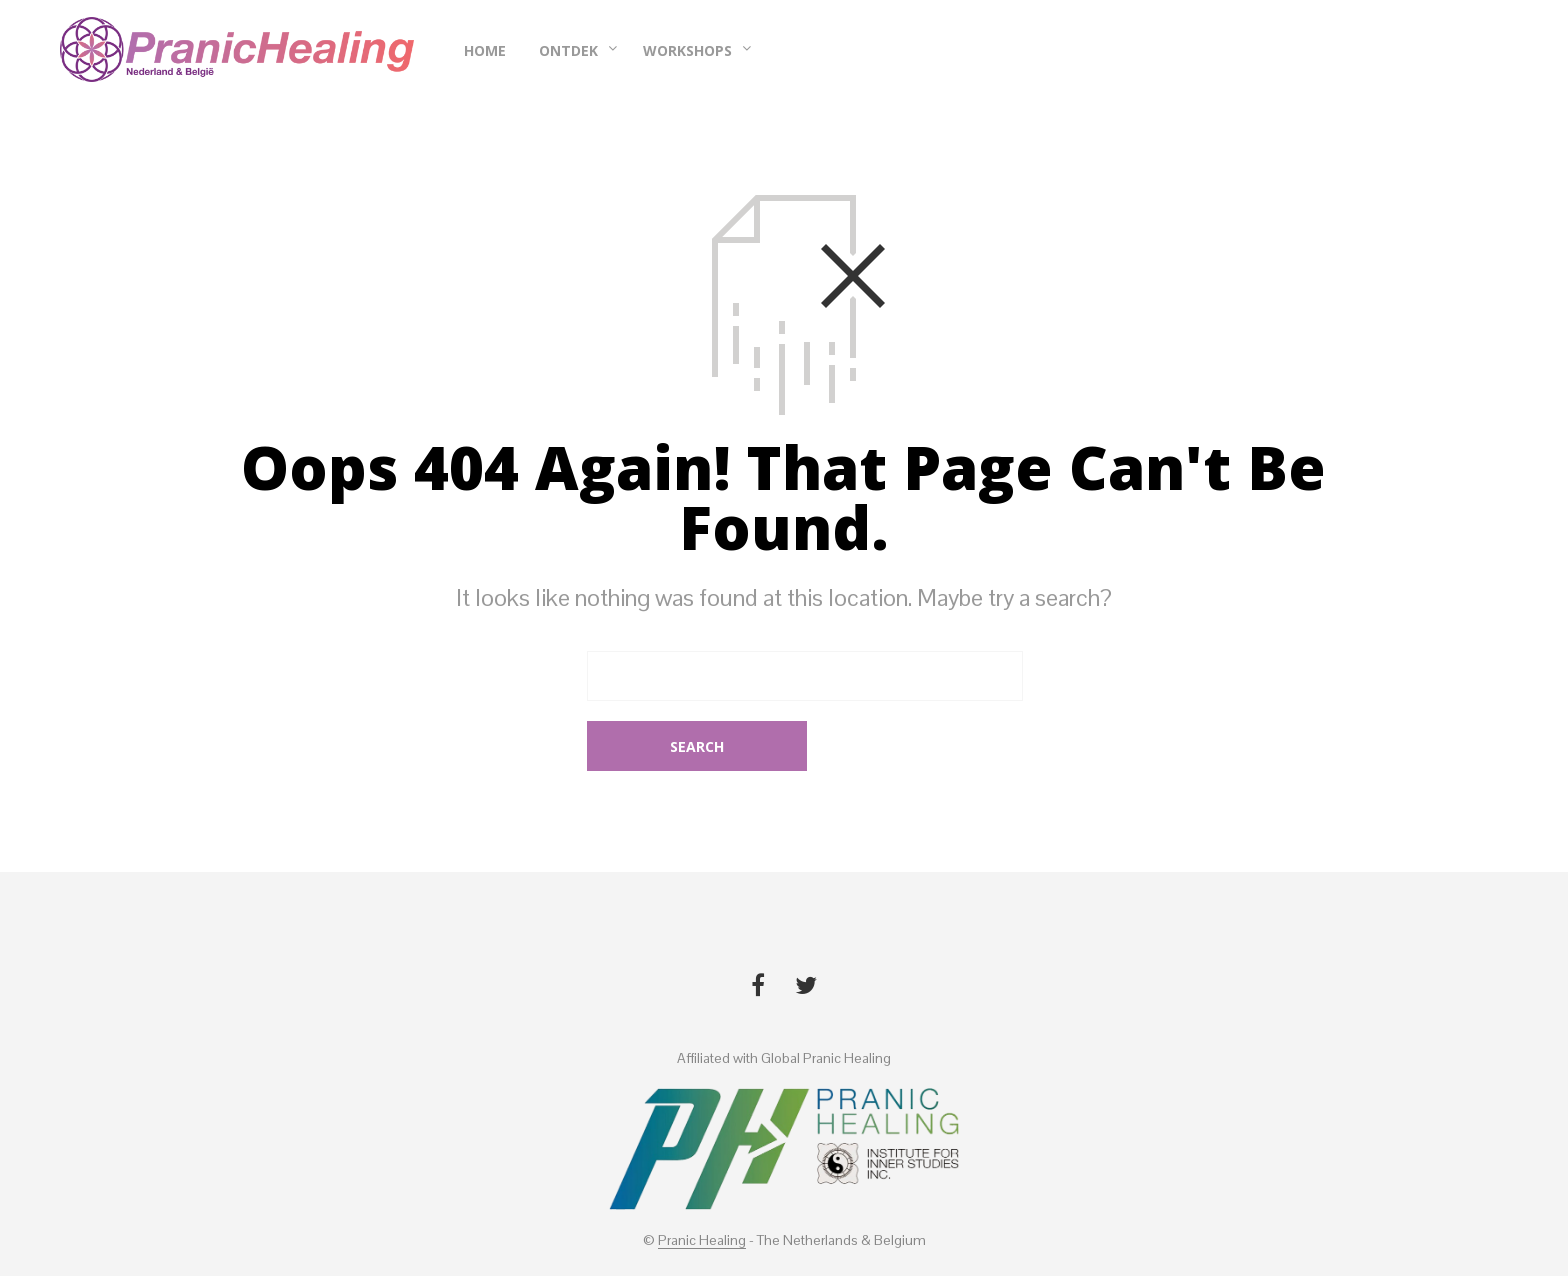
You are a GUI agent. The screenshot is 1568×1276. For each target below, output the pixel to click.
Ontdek (568, 53)
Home (485, 53)
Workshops (687, 53)
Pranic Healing (702, 1191)
